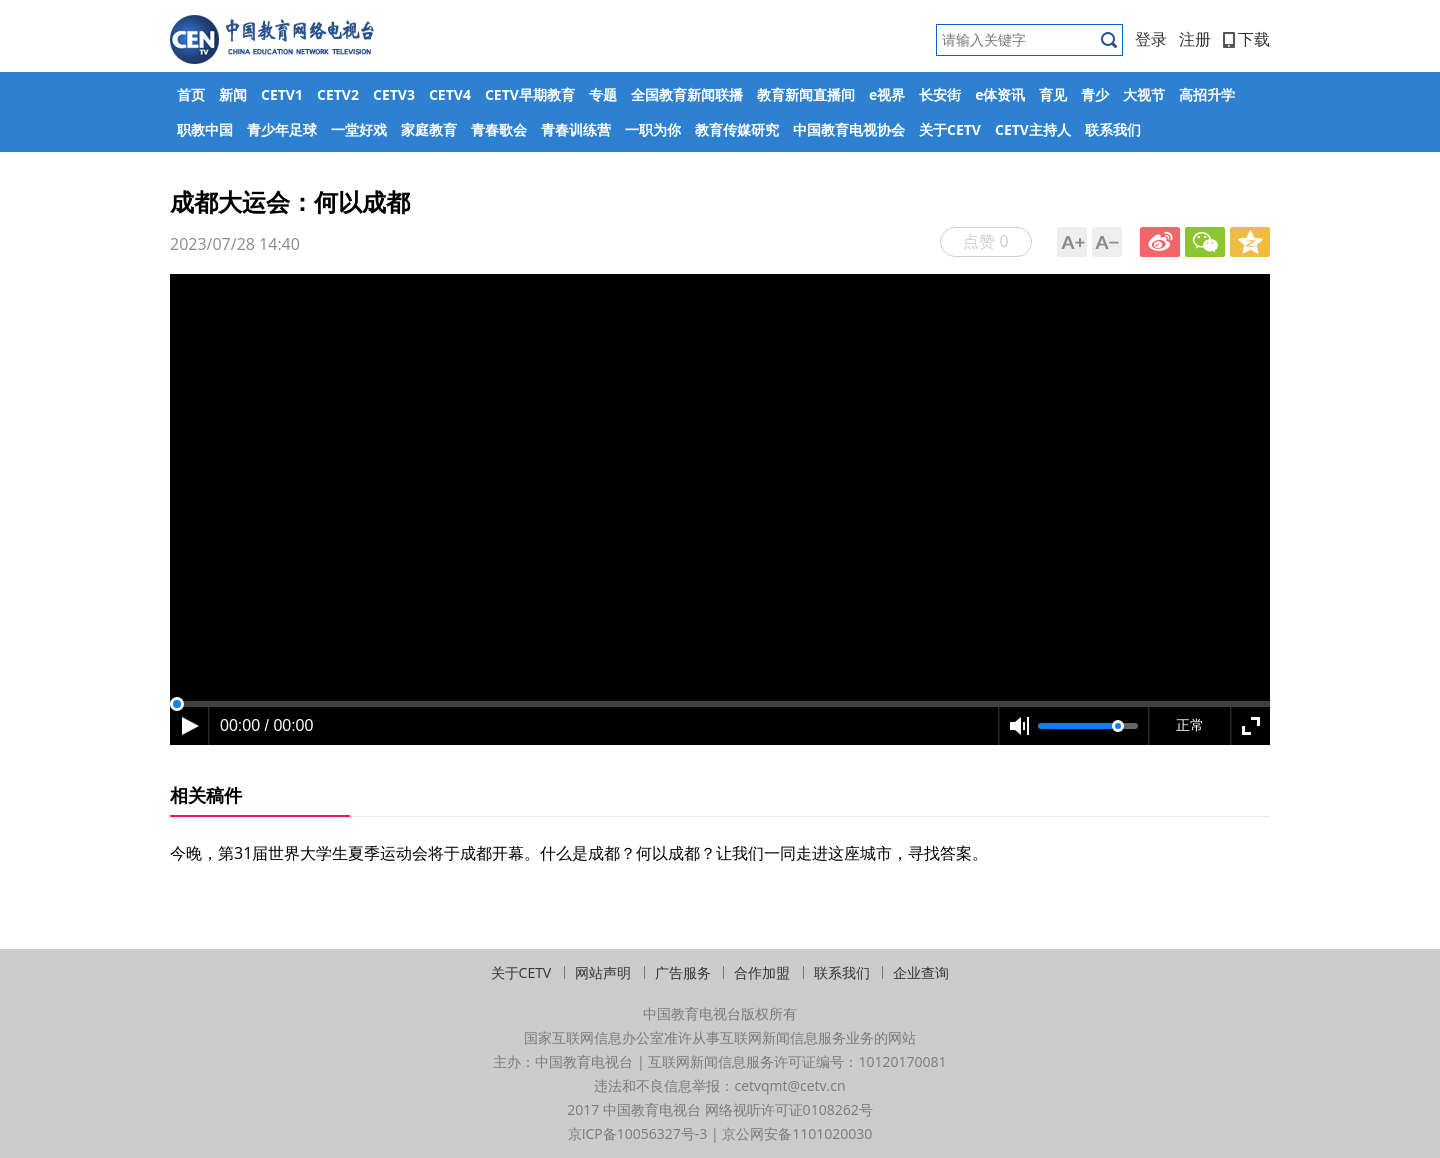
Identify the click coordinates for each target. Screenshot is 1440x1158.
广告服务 (683, 972)
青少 (1095, 94)
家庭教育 (429, 129)
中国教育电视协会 (849, 129)
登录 (1151, 39)
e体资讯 (1000, 94)
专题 (603, 94)
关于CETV (950, 129)
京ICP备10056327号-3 (638, 1133)
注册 (1195, 39)
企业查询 (921, 972)
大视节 (1144, 94)
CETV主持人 (1033, 129)
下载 (1246, 39)
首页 (191, 94)
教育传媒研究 (737, 129)
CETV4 (450, 94)
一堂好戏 (359, 129)
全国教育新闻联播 (687, 94)
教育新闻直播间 (806, 94)
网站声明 (603, 972)
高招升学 (1207, 94)
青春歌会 (499, 129)
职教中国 (205, 129)
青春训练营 (576, 129)
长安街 (940, 94)
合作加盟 (762, 972)
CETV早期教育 (530, 94)
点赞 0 (985, 241)
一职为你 (653, 129)
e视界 (887, 94)
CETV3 (394, 94)
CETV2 (338, 94)
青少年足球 (282, 129)
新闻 (233, 94)
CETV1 (282, 94)
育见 (1053, 94)
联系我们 (1113, 129)
